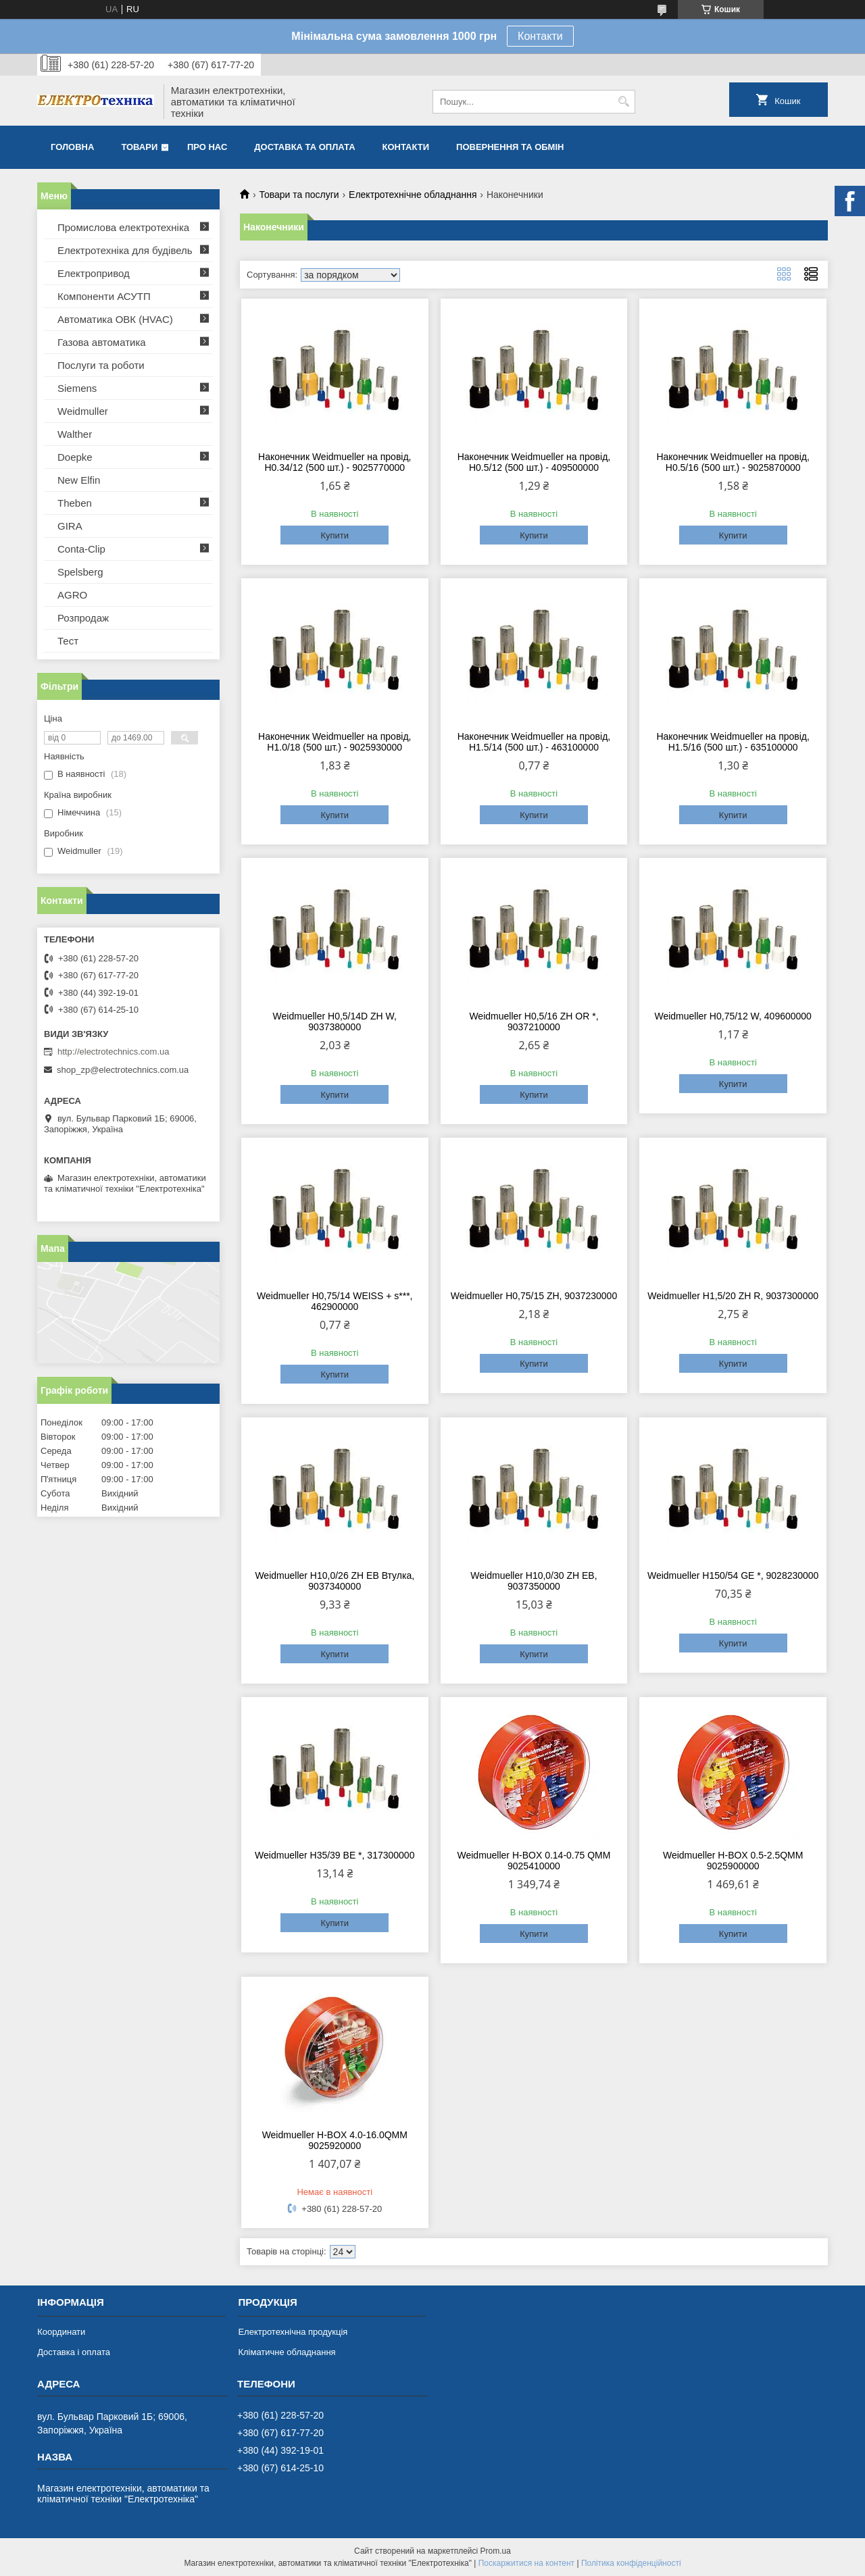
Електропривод (93, 273)
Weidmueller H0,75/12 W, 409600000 (732, 1016)
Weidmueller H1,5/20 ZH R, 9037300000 (732, 1295)
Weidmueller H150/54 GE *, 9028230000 (732, 1575)
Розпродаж (83, 618)
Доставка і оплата (73, 2352)
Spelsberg (80, 572)
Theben (74, 503)
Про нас (207, 147)
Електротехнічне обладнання (412, 194)
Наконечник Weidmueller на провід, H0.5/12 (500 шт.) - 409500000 (534, 462)
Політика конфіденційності (631, 2563)
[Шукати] (623, 101)
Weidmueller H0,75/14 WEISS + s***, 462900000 (334, 1301)
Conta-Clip (81, 549)
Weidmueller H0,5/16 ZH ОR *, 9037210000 (533, 1021)
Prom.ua (495, 2551)
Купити (334, 535)
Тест (67, 641)
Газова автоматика (101, 342)
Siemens (77, 388)
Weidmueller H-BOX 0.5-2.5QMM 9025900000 (733, 1860)
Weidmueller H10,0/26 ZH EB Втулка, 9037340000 (334, 1581)
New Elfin (78, 480)
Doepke (75, 457)
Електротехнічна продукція (292, 2332)
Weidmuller (82, 411)
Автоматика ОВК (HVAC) (115, 319)
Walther (74, 434)
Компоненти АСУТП (104, 296)
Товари (139, 147)
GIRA (69, 526)
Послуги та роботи (101, 365)
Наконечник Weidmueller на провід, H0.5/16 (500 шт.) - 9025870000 (732, 462)
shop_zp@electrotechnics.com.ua (123, 1070)
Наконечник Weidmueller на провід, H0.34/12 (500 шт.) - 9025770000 (334, 462)
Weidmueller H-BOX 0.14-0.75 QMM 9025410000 (533, 1860)
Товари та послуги (299, 194)
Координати (61, 2332)
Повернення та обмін (510, 147)
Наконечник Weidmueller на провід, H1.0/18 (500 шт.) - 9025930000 (334, 742)
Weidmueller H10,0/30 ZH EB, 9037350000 (533, 1581)
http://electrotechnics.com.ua (113, 1051)
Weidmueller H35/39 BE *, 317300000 (334, 1855)
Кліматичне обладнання (286, 2352)
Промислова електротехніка (123, 227)
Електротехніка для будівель (125, 250)
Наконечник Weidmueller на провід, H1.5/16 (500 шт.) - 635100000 (732, 742)
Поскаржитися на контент (526, 2563)
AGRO (72, 595)
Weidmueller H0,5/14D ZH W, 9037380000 (335, 1021)
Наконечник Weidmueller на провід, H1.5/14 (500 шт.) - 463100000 (534, 742)
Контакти (540, 36)
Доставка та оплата (304, 147)
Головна (72, 147)
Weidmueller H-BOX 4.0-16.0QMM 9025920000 (334, 2140)
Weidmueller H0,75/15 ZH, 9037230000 (534, 1295)
